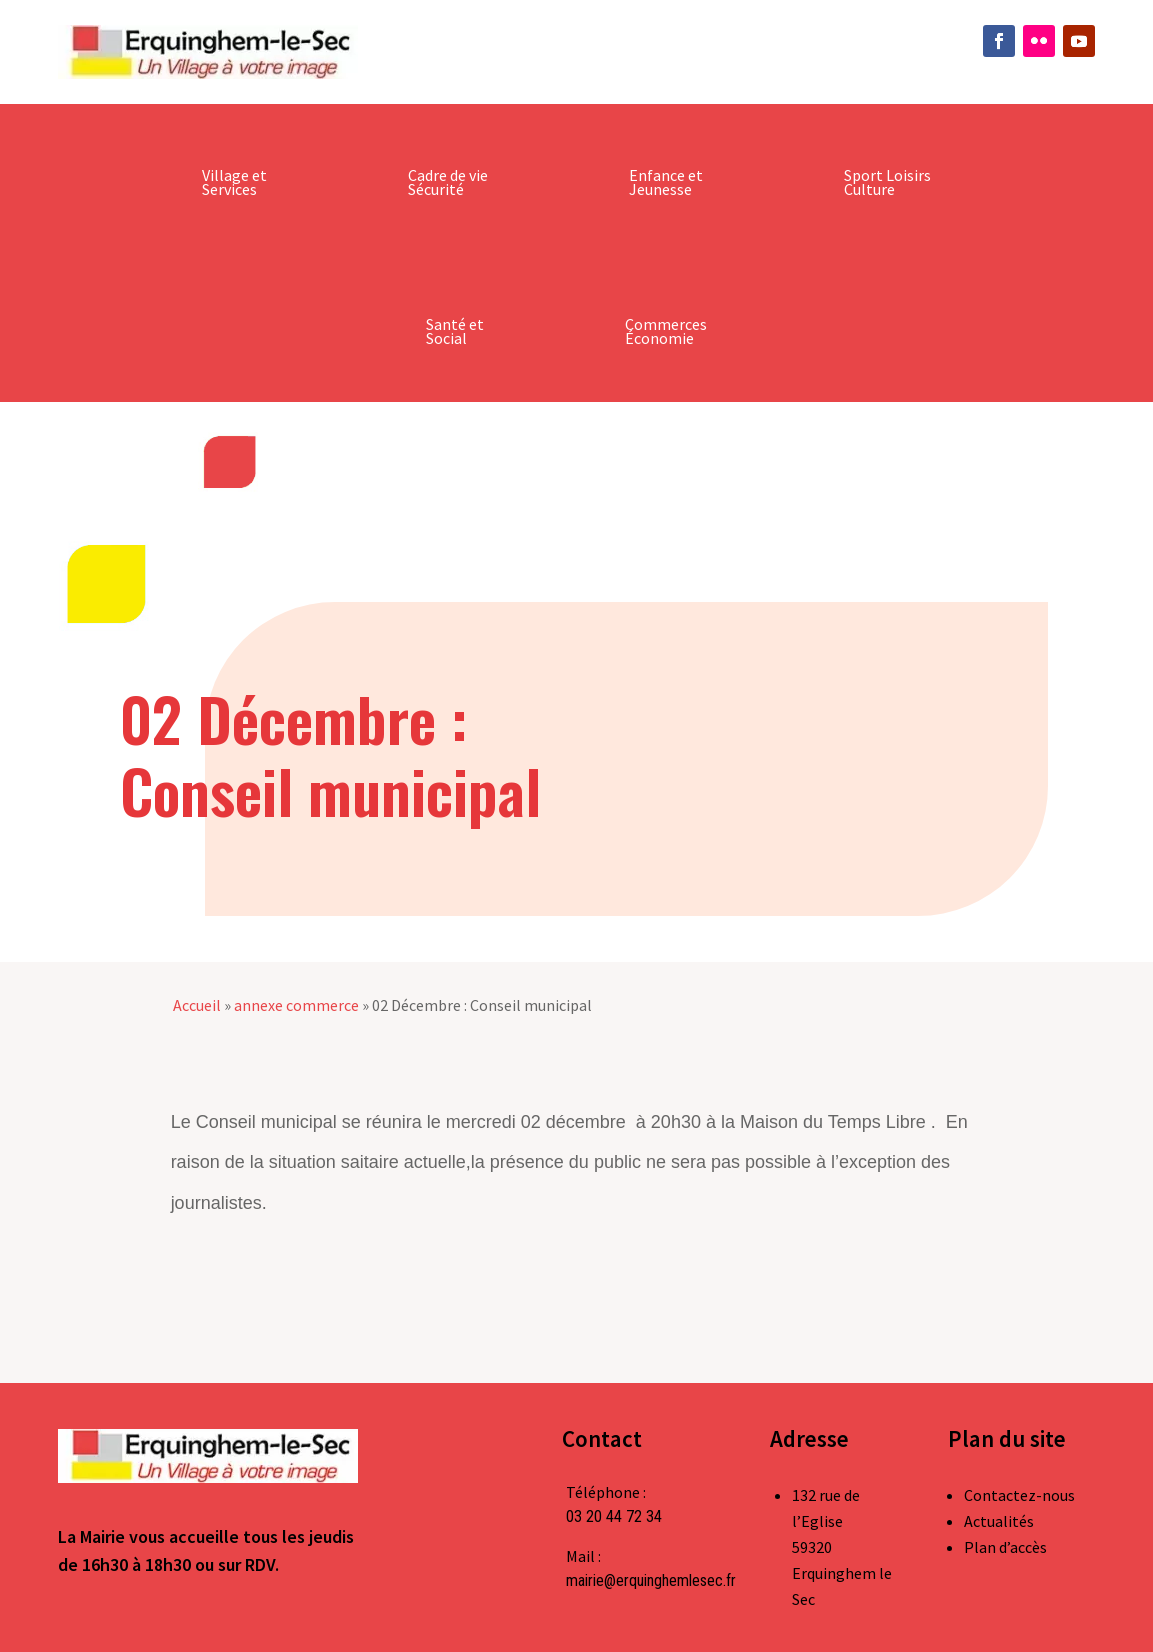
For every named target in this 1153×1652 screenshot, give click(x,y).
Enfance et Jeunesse (666, 182)
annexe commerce (296, 1005)
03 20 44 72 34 (614, 1516)
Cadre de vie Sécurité (448, 182)
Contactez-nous (1019, 1495)
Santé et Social (455, 331)
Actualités (999, 1521)
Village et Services (234, 182)
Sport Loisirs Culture (887, 182)
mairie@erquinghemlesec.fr (651, 1580)
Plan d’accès (1005, 1547)
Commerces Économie (666, 331)
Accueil (197, 1005)
